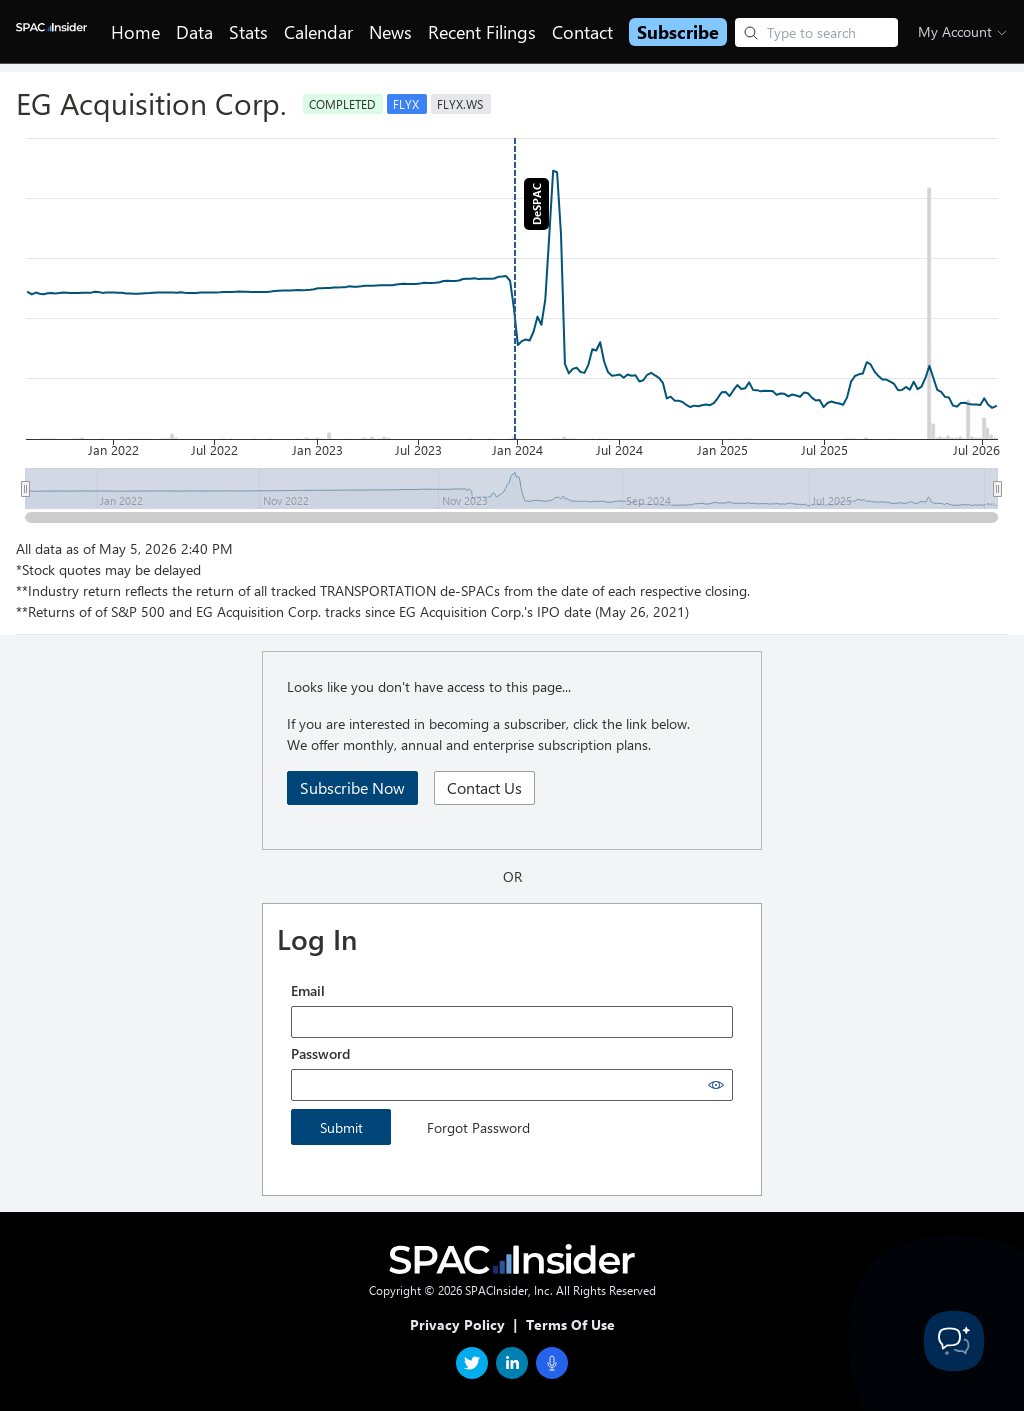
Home (135, 32)
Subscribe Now (352, 787)
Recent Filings (482, 32)
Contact (582, 32)
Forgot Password (478, 1127)
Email (308, 990)
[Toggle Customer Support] (954, 1341)
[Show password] (716, 1085)
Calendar (318, 32)
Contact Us (484, 787)
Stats (248, 32)
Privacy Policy (457, 1324)
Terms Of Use (570, 1324)
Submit (341, 1127)
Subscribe (678, 32)
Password (320, 1053)
